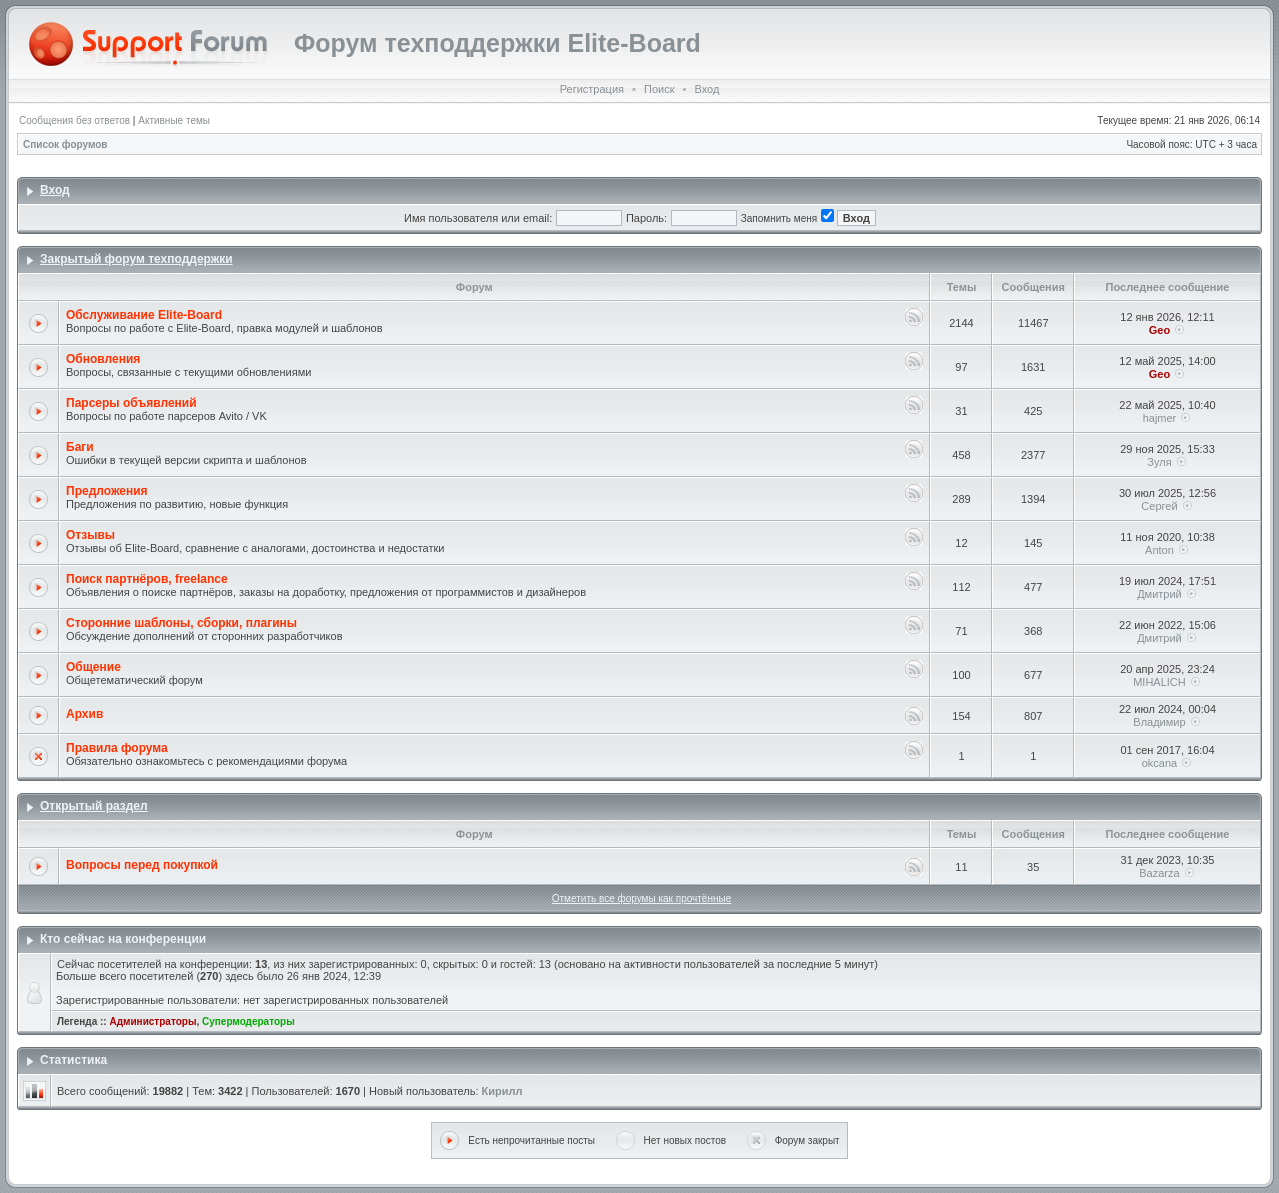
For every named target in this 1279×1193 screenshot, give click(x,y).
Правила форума (117, 748)
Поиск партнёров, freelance (147, 579)
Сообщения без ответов (74, 120)
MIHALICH (1159, 682)
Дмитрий (1159, 594)
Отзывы (90, 535)
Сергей (1159, 506)
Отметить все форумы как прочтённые (641, 898)
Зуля (1159, 462)
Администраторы (152, 1021)
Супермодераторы (248, 1021)
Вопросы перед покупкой (142, 865)
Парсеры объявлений (131, 403)
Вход (706, 89)
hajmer (1160, 418)
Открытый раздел (94, 806)
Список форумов (65, 144)
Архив (84, 714)
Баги (80, 447)
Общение (93, 667)
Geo (1159, 330)
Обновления (103, 359)
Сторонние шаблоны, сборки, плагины (181, 623)
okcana (1159, 763)
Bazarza (1159, 873)
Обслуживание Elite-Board (144, 315)
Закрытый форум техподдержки (136, 259)
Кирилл (502, 1091)
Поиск (659, 89)
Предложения (107, 491)
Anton (1159, 550)
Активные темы (174, 120)
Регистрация (592, 89)
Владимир (1159, 722)
